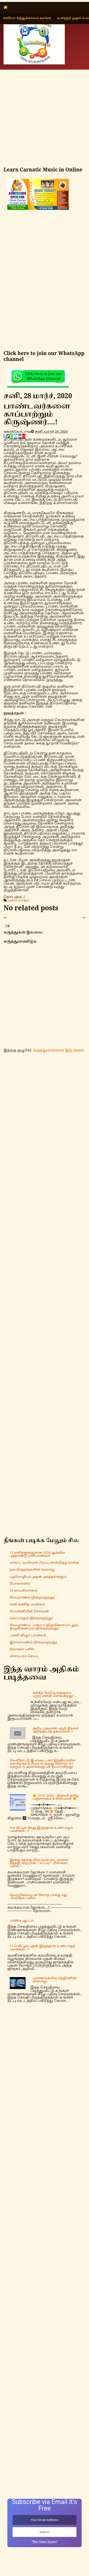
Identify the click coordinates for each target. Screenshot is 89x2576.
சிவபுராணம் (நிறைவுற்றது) (32, 1598)
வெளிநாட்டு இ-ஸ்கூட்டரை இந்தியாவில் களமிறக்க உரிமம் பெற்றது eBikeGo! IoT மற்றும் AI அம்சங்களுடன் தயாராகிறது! (42, 1764)
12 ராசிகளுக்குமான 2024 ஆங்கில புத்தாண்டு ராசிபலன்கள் (37, 1554)
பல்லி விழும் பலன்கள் (28, 1636)
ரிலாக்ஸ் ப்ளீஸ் (22, 1649)
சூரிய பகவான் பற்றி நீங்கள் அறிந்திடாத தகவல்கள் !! (56, 1730)
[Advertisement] (44, 123)
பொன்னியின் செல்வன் (29, 1611)
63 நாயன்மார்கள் (24, 1591)
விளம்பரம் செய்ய (24, 1656)
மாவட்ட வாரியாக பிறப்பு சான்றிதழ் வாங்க (44, 1563)
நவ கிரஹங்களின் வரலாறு (32, 1570)
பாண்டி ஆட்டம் (21, 1921)
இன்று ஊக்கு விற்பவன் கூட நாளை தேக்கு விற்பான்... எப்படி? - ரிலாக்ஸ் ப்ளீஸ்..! (39, 1863)
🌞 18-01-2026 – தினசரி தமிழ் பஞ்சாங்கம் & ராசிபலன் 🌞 (56, 1797)
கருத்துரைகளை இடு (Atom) (58, 1050)
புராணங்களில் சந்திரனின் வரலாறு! (55, 1980)
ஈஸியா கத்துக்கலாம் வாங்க (27, 18)
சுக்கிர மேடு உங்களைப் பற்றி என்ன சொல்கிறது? (53, 1694)
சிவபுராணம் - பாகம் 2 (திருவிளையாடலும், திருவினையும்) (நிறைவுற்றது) (44, 1626)
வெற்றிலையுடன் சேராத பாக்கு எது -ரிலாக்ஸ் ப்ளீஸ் (38, 1896)
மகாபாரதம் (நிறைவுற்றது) (31, 1618)
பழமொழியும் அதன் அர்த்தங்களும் (38, 1577)
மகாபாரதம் (18, 900)
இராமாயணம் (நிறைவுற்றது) (33, 1642)
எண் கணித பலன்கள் (27, 1605)
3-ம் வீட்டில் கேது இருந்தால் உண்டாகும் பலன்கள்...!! (41, 1829)
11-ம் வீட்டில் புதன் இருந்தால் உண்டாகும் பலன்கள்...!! (42, 1947)
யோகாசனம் (20, 1584)
